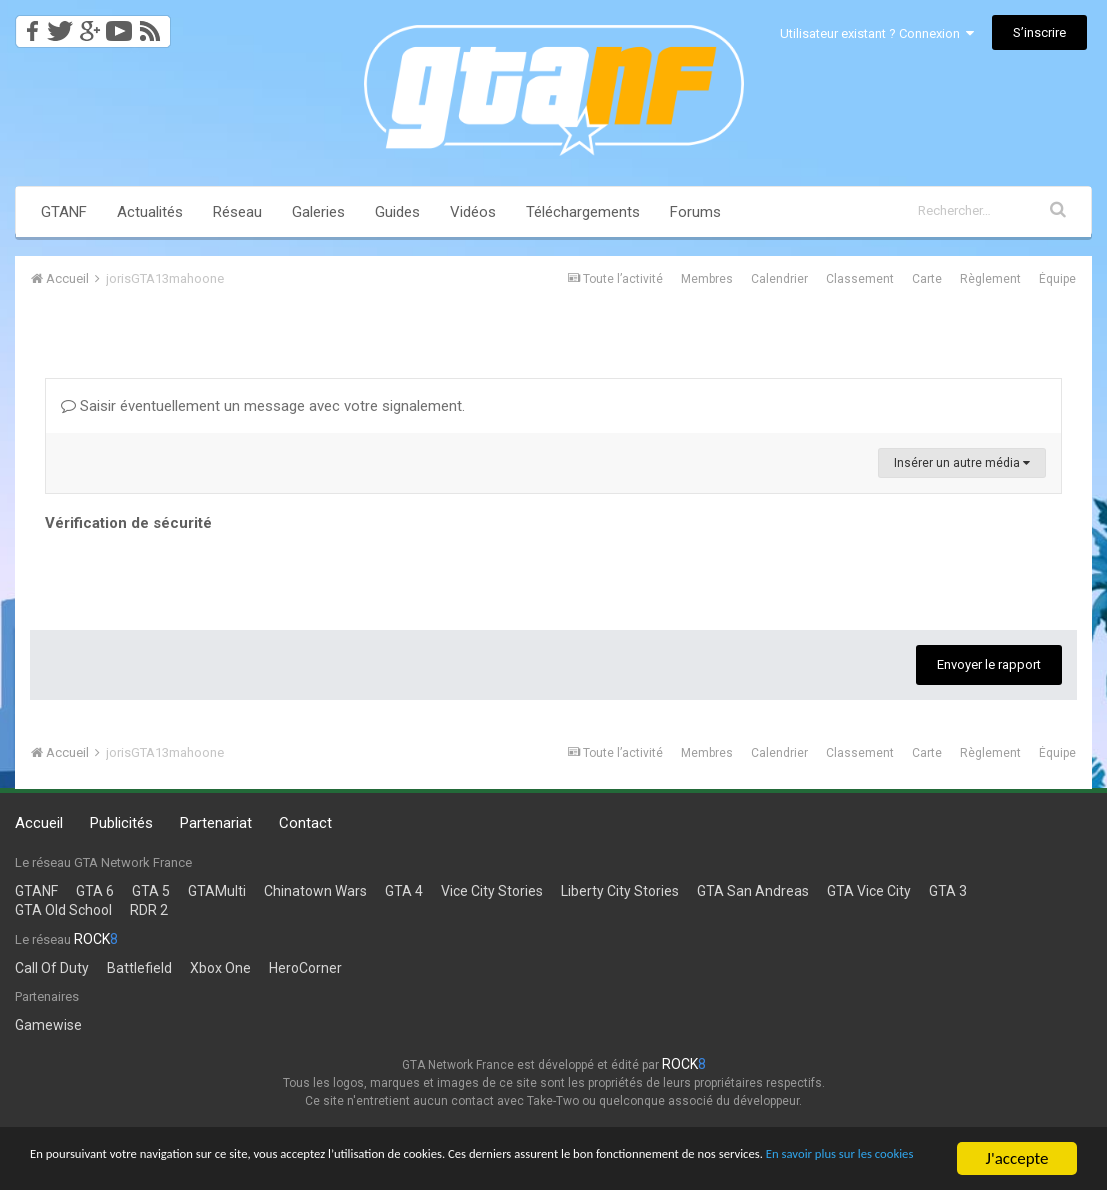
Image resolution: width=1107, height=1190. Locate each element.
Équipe (1057, 279)
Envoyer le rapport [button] (989, 664)
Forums (695, 212)
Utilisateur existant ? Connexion (877, 33)
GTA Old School (63, 910)
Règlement (990, 279)
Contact (305, 823)
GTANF (64, 212)
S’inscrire (1039, 32)
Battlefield (139, 968)
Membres (707, 279)
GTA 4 (404, 891)
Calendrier (779, 279)
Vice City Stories (492, 891)
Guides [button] (397, 212)
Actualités (150, 212)
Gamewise (48, 1025)
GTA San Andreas (753, 891)
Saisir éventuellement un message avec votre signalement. (263, 406)
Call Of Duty (52, 968)
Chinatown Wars (315, 891)
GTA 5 (151, 891)
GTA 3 (948, 891)
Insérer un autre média (962, 463)
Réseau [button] (237, 212)
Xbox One (220, 968)
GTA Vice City (869, 891)
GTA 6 (95, 891)
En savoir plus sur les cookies (221, 1167)
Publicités (121, 823)
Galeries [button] (318, 212)
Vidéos (473, 212)
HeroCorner (305, 968)
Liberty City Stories (620, 891)
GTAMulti (217, 891)
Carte (927, 279)
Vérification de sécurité (128, 523)
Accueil (39, 823)
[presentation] (197, 576)
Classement (860, 279)
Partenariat (216, 823)
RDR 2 (149, 910)
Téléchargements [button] (583, 212)
